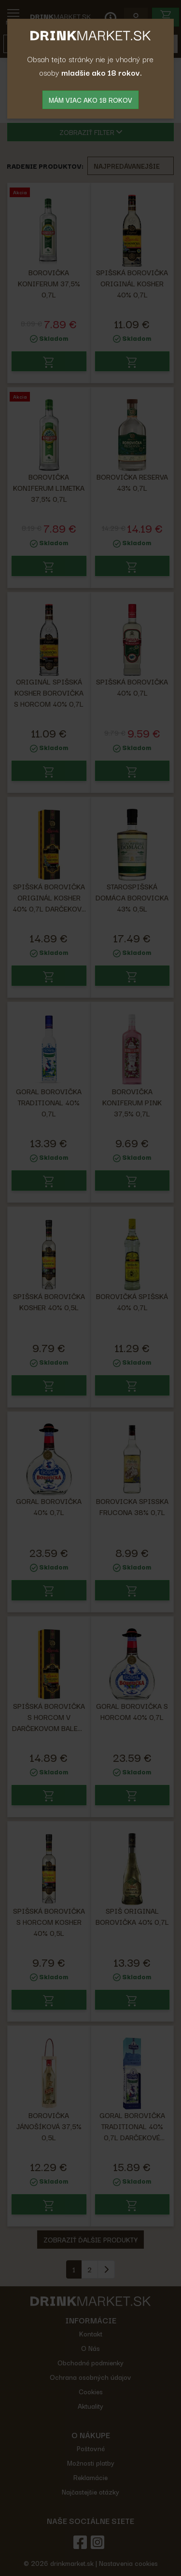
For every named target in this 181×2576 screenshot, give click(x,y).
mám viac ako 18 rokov (90, 99)
